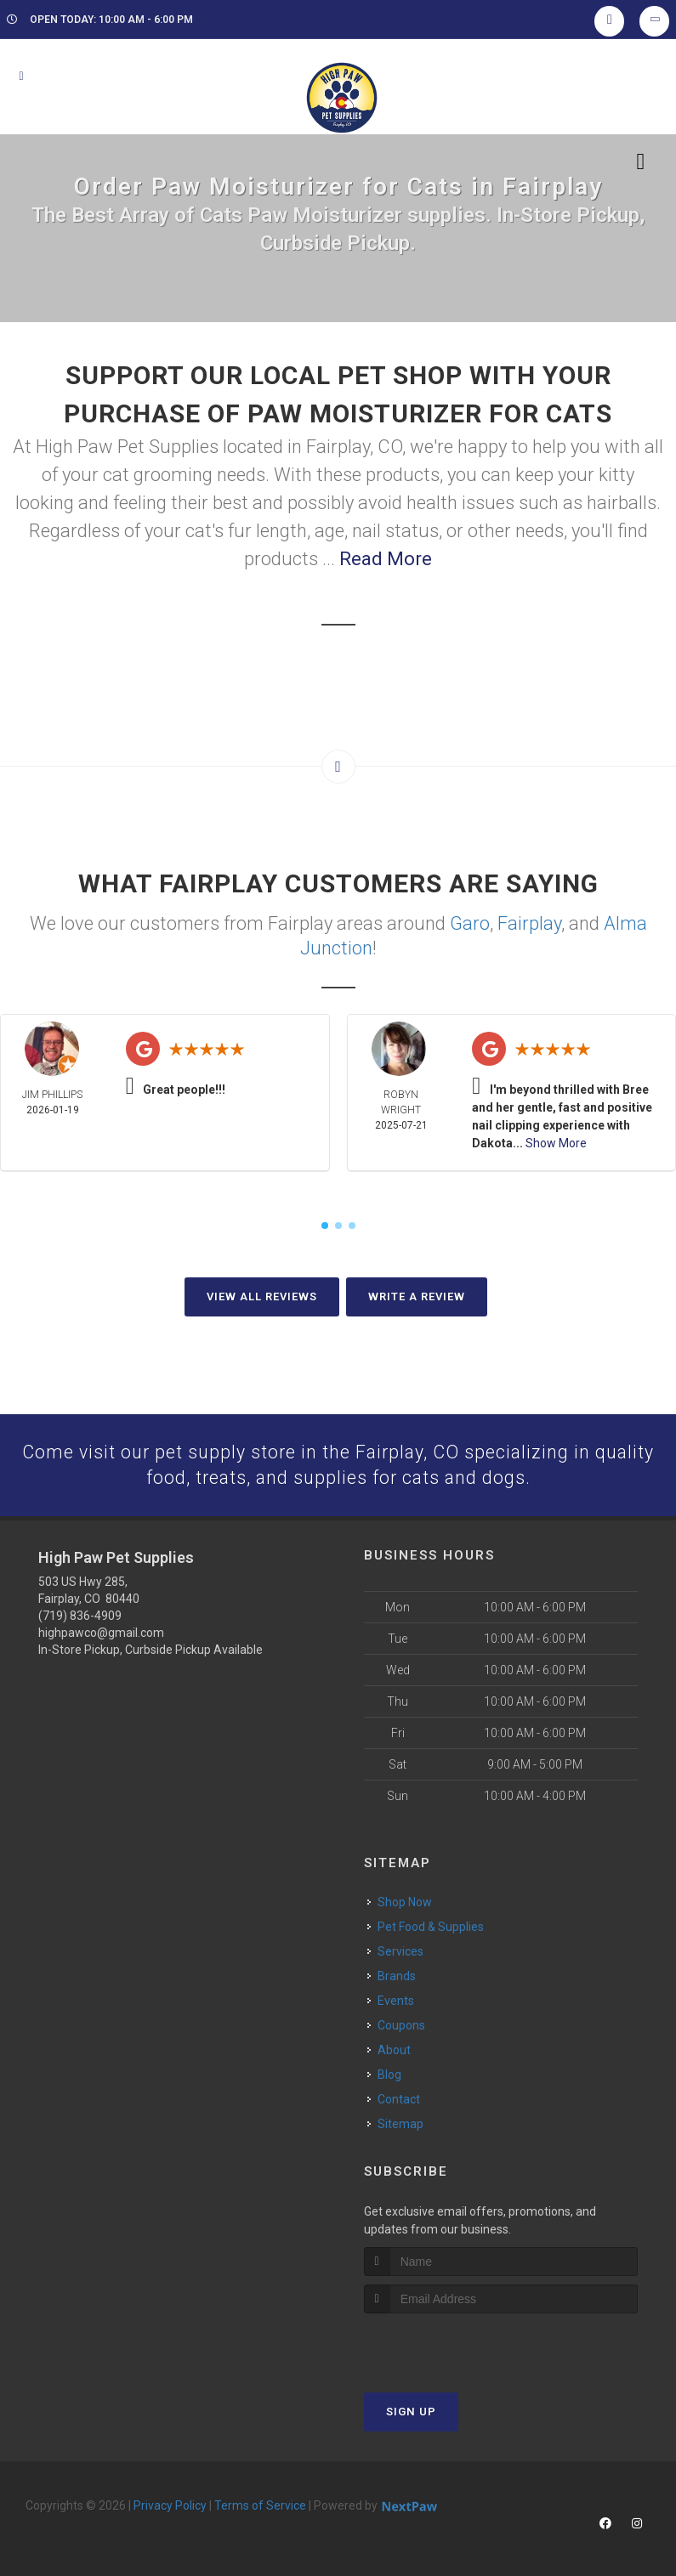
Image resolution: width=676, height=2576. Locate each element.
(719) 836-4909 (80, 1615)
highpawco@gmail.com (101, 1632)
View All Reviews (262, 1294)
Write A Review (416, 1294)
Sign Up (411, 2410)
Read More (385, 558)
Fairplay (529, 922)
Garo (470, 922)
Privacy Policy (170, 2504)
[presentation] (454, 2344)
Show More (556, 1141)
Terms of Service (260, 2504)
